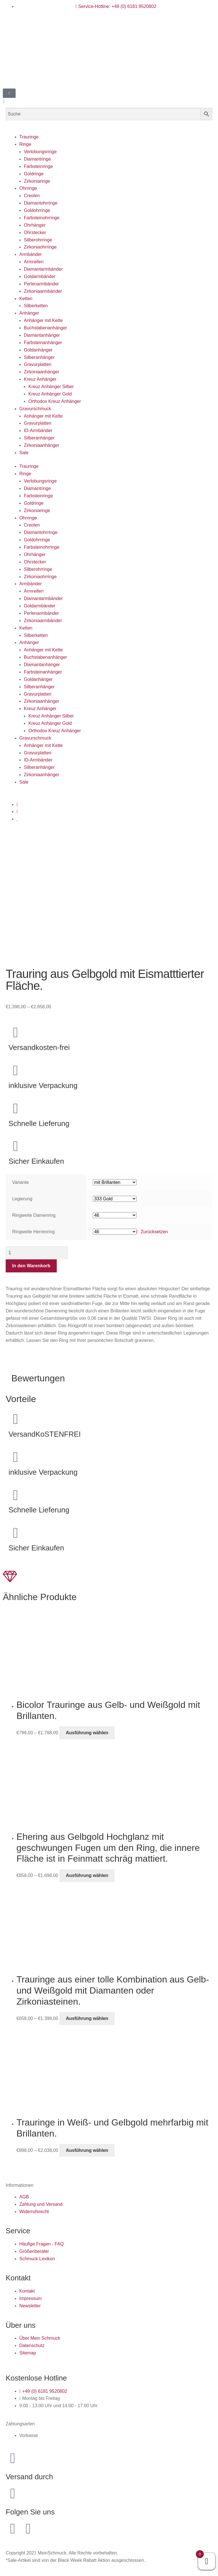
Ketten (25, 298)
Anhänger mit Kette (43, 320)
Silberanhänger (39, 357)
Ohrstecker (35, 232)
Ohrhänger (35, 225)
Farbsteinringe (38, 166)
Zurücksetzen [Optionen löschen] (154, 1231)
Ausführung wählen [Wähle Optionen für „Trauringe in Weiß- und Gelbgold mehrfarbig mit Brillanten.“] (87, 2150)
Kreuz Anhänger (40, 379)
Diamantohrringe (40, 203)
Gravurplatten (37, 364)
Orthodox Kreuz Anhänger (54, 401)
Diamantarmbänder (43, 269)
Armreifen (33, 261)
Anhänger (29, 313)
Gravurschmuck (35, 408)
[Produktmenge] (37, 1252)
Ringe (25, 144)
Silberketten (36, 305)
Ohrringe (28, 188)
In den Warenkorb (31, 1265)
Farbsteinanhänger (43, 342)
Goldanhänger (38, 350)
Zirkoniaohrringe (40, 247)
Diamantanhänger (42, 335)
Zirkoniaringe (37, 181)
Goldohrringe (37, 210)
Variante (20, 1182)
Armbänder (30, 254)
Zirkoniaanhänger (41, 371)
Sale (23, 452)
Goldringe (33, 173)
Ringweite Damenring (34, 1215)
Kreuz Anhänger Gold (50, 394)
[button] (109, 101)
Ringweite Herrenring (33, 1231)
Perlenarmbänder (41, 283)
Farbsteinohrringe (41, 217)
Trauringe (29, 136)
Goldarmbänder (39, 276)
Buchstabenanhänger (45, 327)
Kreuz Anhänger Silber (51, 386)
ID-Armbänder (38, 430)
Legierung (22, 1198)
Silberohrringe (38, 239)
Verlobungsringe (40, 151)
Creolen (32, 195)
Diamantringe (37, 159)
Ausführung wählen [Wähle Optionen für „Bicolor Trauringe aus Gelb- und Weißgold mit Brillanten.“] (87, 1732)
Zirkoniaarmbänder (43, 291)
